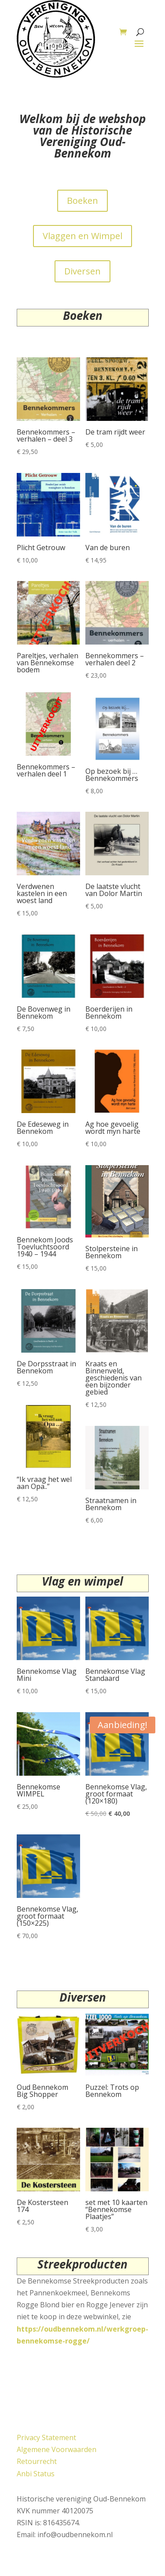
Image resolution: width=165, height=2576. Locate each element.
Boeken (82, 200)
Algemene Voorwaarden (56, 2449)
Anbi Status (36, 2474)
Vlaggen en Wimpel (82, 236)
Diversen (82, 271)
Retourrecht (37, 2461)
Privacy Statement (46, 2437)
